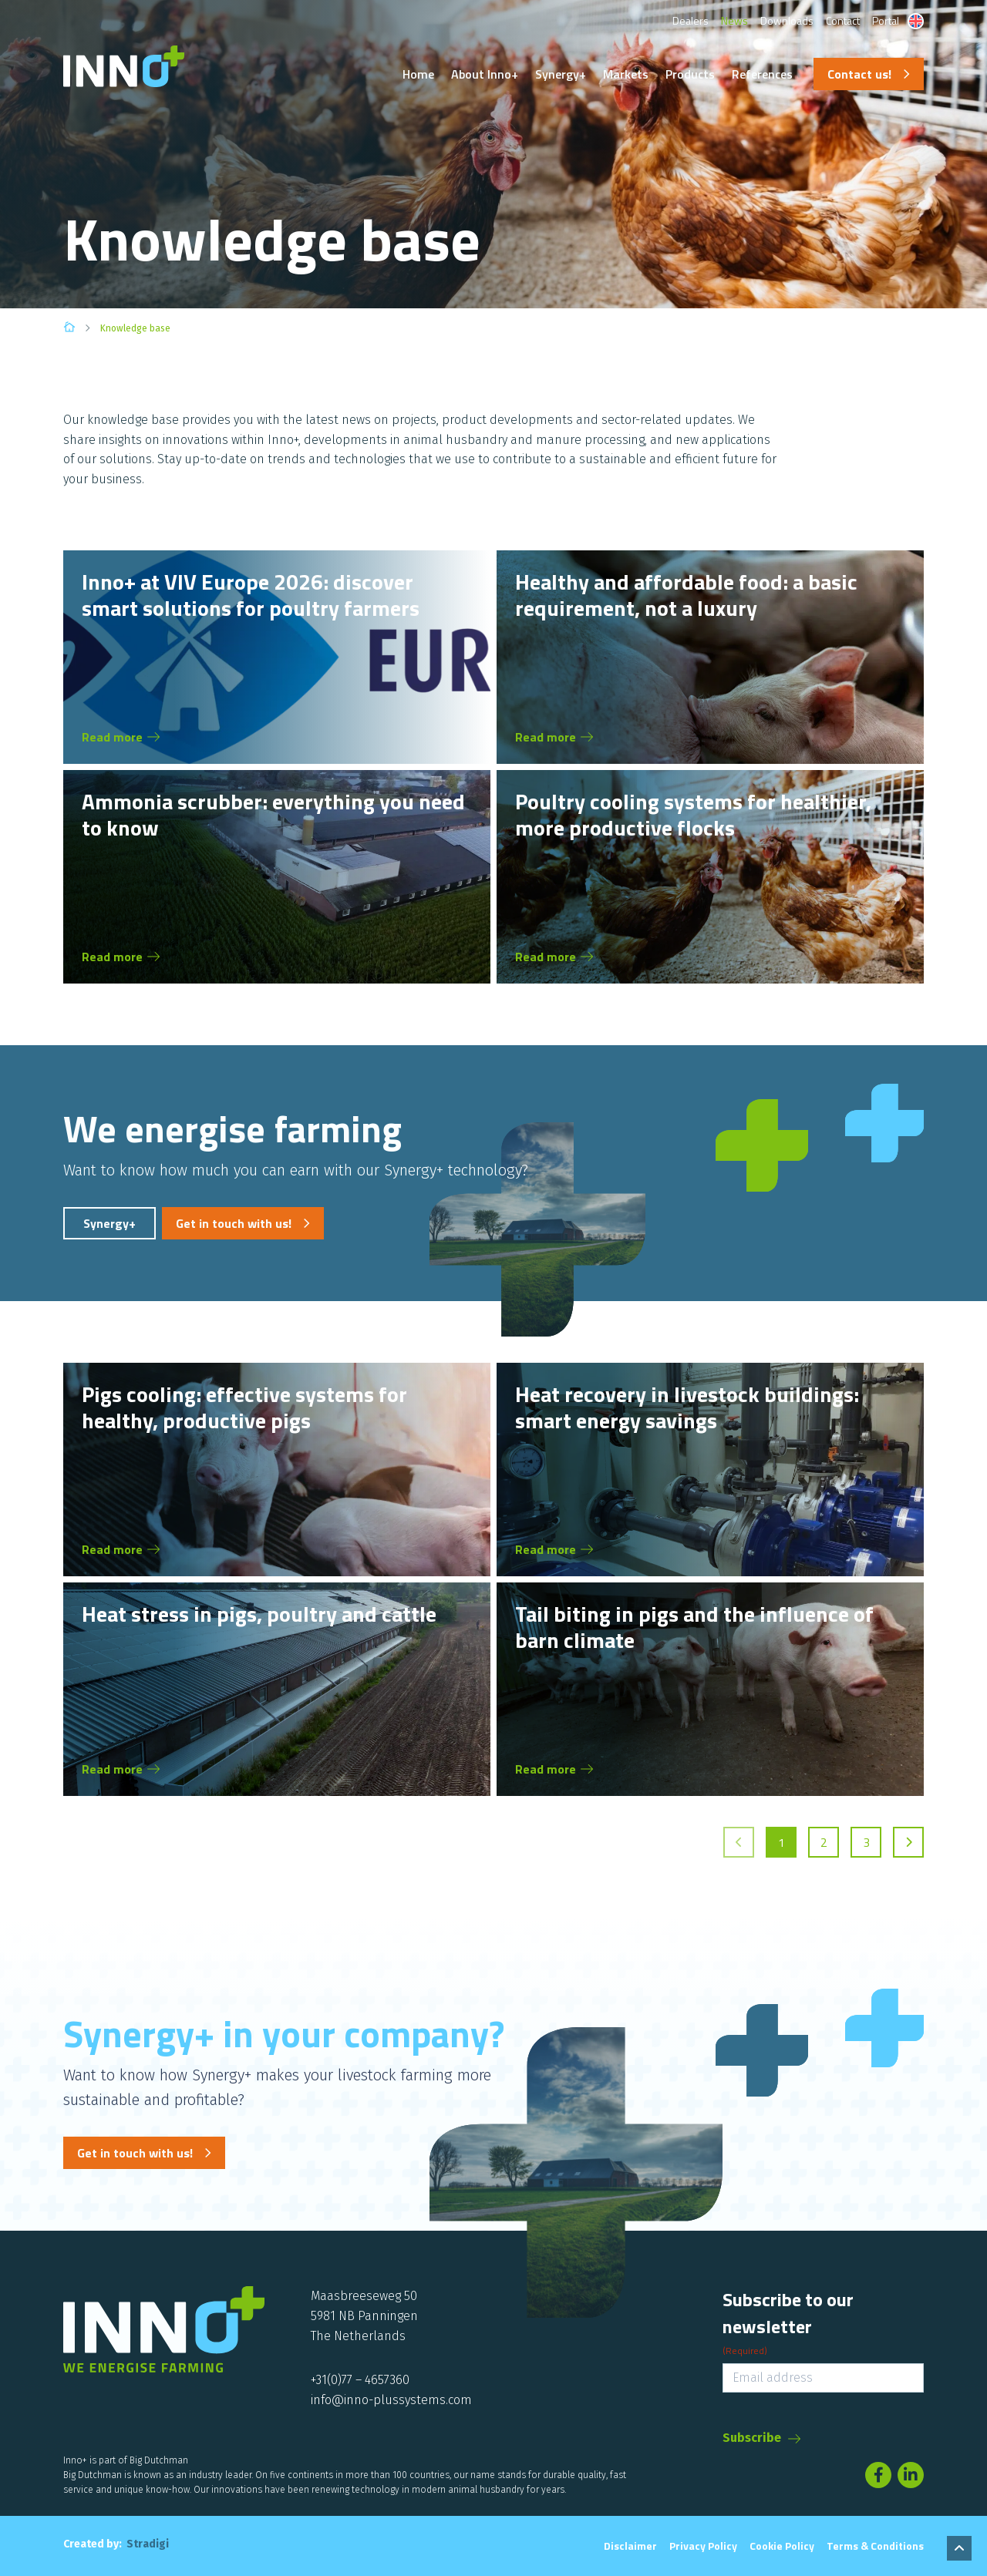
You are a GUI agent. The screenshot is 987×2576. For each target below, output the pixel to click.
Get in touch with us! (233, 1223)
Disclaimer (630, 2545)
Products (690, 74)
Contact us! (859, 74)
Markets (625, 74)
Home (418, 74)
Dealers (690, 20)
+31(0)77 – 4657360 (360, 2380)
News (734, 20)
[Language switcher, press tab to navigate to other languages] (916, 21)
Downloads (787, 20)
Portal (885, 20)
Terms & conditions (875, 2545)
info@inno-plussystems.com (391, 2400)
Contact (843, 20)
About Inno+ (484, 74)
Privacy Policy (703, 2545)
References (762, 74)
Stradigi (147, 2544)
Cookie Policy (782, 2545)
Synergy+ (560, 74)
